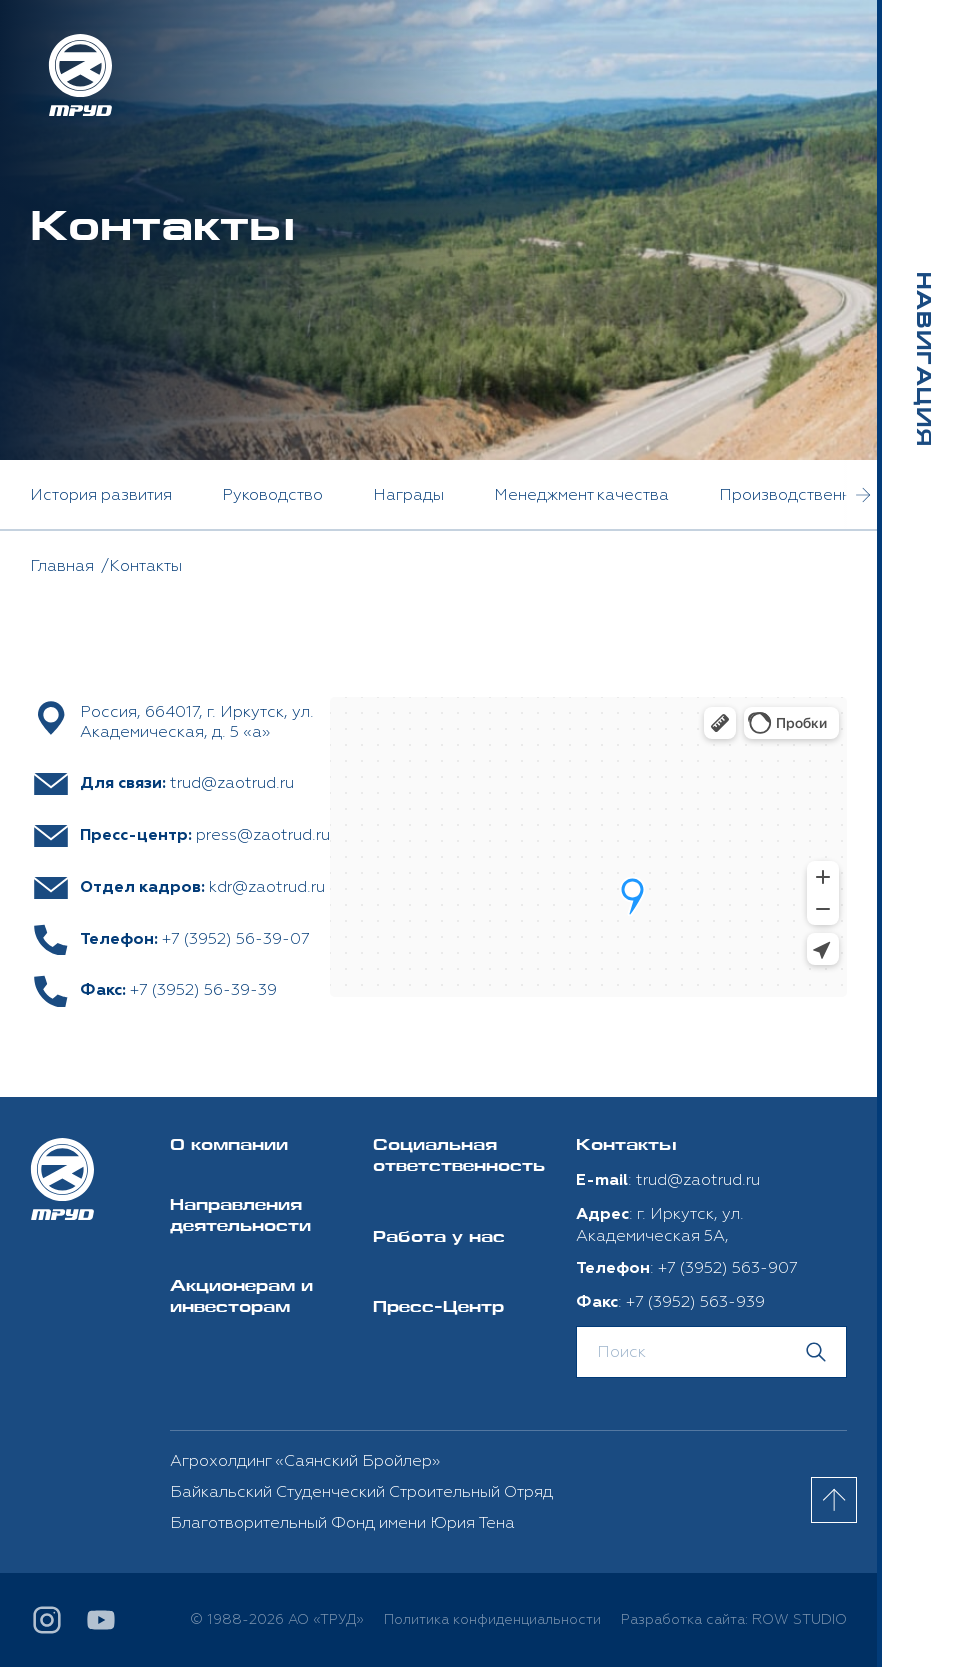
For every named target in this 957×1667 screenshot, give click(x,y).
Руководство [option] (272, 495)
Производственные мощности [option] (836, 495)
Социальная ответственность (459, 1157)
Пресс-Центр (438, 1308)
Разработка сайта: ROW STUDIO (734, 1619)
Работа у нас (439, 1238)
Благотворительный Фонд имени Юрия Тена (342, 1523)
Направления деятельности (240, 1217)
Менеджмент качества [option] (581, 495)
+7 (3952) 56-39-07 (236, 939)
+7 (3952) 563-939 (695, 1302)
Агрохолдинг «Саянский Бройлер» (305, 1461)
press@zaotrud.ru (263, 835)
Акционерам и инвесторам (241, 1298)
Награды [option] (408, 495)
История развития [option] (101, 495)
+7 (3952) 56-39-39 (203, 990)
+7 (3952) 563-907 (728, 1268)
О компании (229, 1146)
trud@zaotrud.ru (232, 783)
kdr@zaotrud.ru (267, 887)
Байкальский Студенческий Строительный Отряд (361, 1492)
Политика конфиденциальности (492, 1619)
